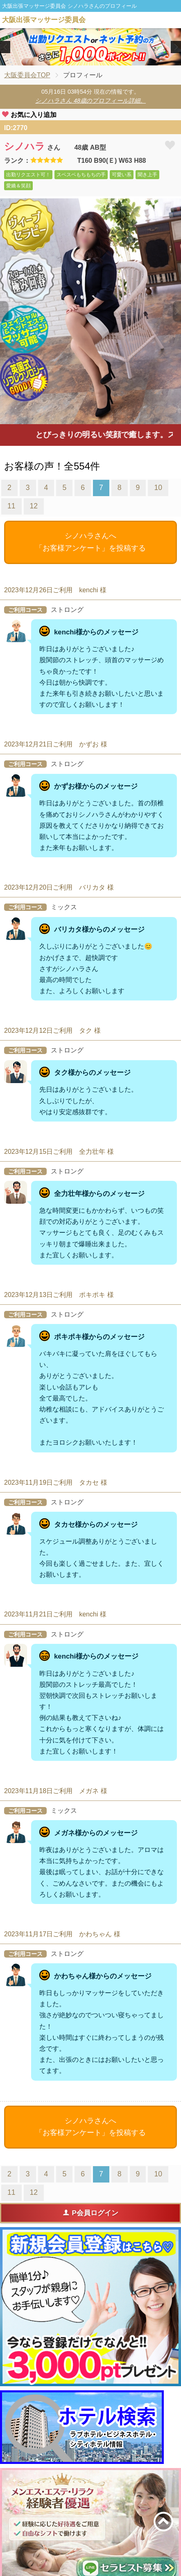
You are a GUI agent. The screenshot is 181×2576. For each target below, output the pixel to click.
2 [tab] (90, 58)
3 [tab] (102, 58)
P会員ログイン (90, 2211)
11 (11, 505)
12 (34, 505)
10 (158, 486)
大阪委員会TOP (27, 75)
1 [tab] (78, 58)
